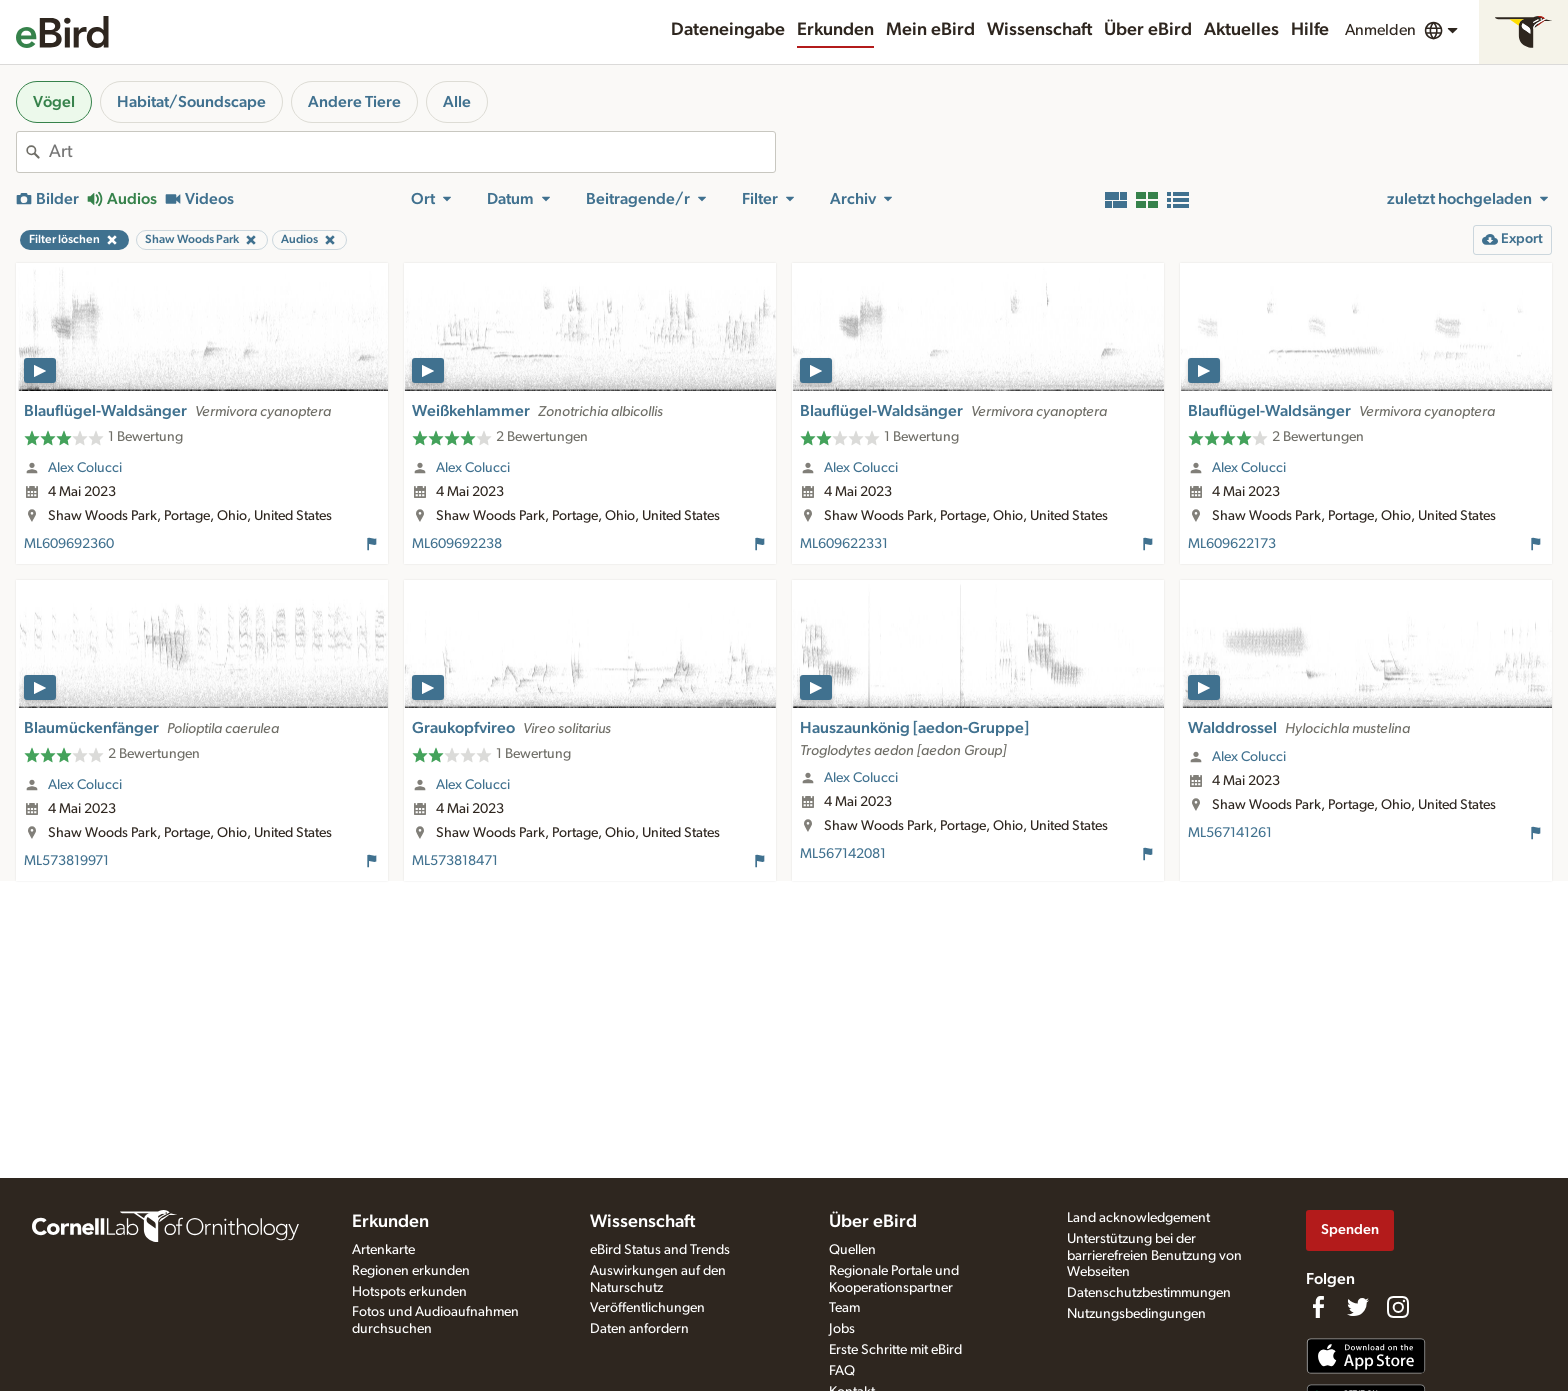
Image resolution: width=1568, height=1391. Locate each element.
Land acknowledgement (1138, 1218)
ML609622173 (1232, 544)
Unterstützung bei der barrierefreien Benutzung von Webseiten (1154, 1256)
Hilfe (1310, 30)
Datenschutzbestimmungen (1149, 1293)
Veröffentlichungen (647, 1308)
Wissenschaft (1039, 30)
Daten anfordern (639, 1329)
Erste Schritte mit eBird (895, 1350)
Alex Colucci (85, 468)
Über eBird (1148, 30)
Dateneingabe (728, 30)
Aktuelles (1241, 30)
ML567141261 (1230, 833)
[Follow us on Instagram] (1398, 1307)
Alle (457, 102)
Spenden (1350, 1229)
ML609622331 (844, 544)
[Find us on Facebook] (1318, 1307)
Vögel (54, 102)
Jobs (842, 1329)
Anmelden (1380, 30)
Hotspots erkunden (409, 1292)
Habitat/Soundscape (191, 102)
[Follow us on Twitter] (1358, 1307)
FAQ (842, 1371)
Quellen (852, 1250)
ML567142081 (843, 854)
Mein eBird (930, 30)
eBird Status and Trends (660, 1250)
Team (844, 1308)
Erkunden (835, 30)
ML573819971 (66, 861)
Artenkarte (383, 1250)
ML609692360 (69, 544)
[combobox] (412, 152)
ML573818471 (455, 861)
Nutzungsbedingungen (1136, 1314)
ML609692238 (457, 544)
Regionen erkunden (411, 1271)
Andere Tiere (354, 102)
